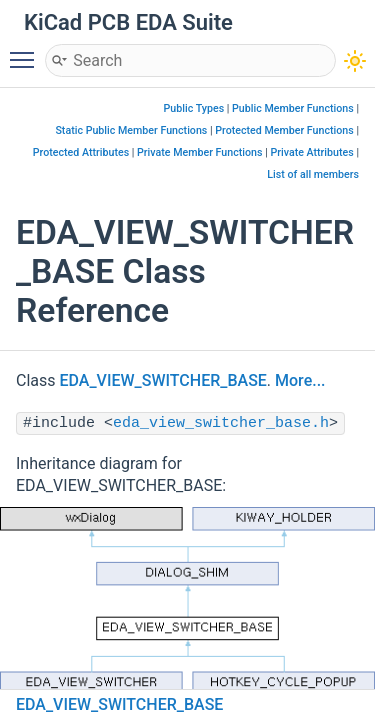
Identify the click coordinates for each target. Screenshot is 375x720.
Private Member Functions (199, 152)
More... (300, 380)
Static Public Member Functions (131, 130)
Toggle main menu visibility (27, 51)
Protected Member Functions (284, 130)
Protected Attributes (81, 152)
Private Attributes (311, 152)
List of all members (313, 174)
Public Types (194, 108)
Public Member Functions (293, 108)
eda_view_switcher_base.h (221, 423)
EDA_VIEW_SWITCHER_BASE (163, 380)
